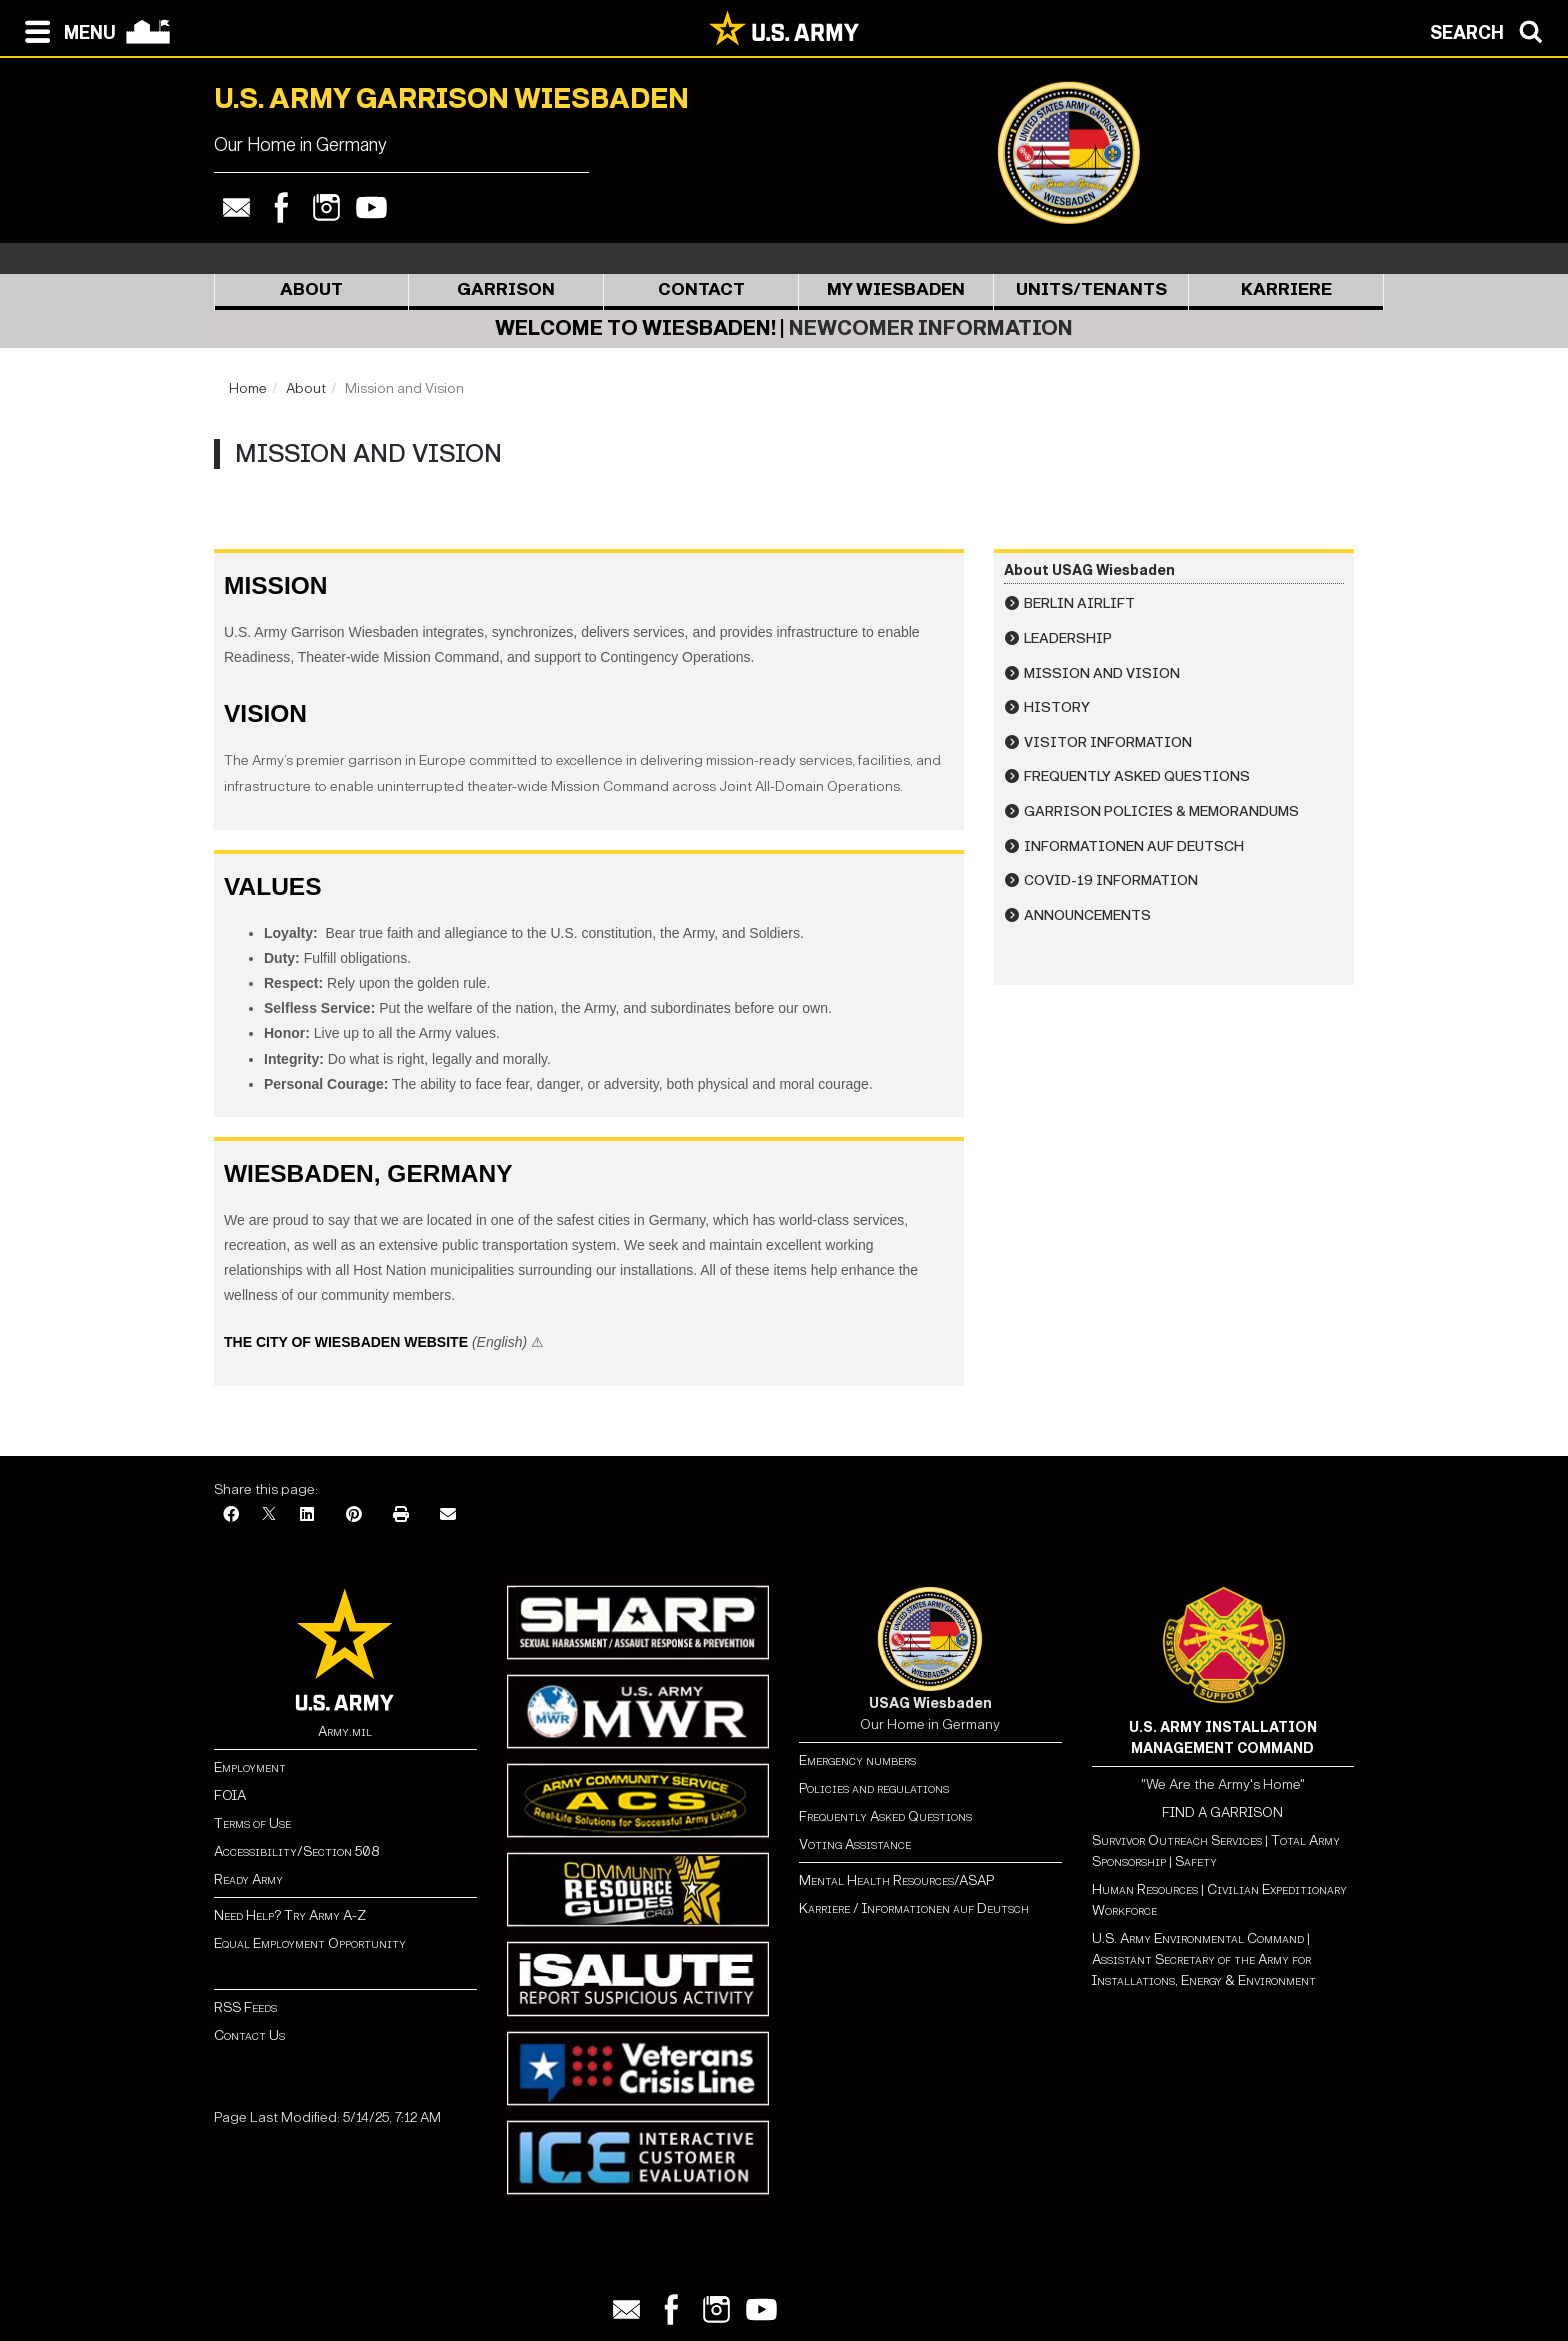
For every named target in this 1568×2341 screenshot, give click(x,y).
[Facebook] (231, 1515)
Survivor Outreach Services (1177, 1840)
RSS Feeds (245, 2007)
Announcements (1087, 915)
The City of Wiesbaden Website (346, 1342)
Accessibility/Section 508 (296, 1851)
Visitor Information (1108, 742)
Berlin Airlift (1079, 603)
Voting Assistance (855, 1844)
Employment (250, 1767)
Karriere (1286, 289)
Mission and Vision (1102, 673)
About (311, 289)
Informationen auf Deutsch (1134, 846)
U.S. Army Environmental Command (1198, 1938)
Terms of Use (252, 1823)
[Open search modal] (1491, 30)
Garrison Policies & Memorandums (1161, 811)
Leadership (1068, 638)
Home (248, 388)
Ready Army (248, 1879)
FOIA (230, 1795)
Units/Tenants (1091, 289)
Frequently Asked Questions (1137, 776)
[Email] (448, 1515)
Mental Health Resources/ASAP (896, 1880)
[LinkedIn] (307, 1515)
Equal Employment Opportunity (310, 1943)
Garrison (506, 289)
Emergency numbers (857, 1760)
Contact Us (249, 2035)
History (1057, 707)
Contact (701, 289)
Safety (1196, 1861)
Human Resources (1145, 1889)
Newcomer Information (931, 328)
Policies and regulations (874, 1788)
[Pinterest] (354, 1515)
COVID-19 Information (1111, 880)
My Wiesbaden (896, 289)
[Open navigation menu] (65, 30)
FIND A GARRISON (1222, 1812)
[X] (269, 1515)
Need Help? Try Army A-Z (290, 1915)
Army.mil (345, 1731)
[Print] (401, 1515)
